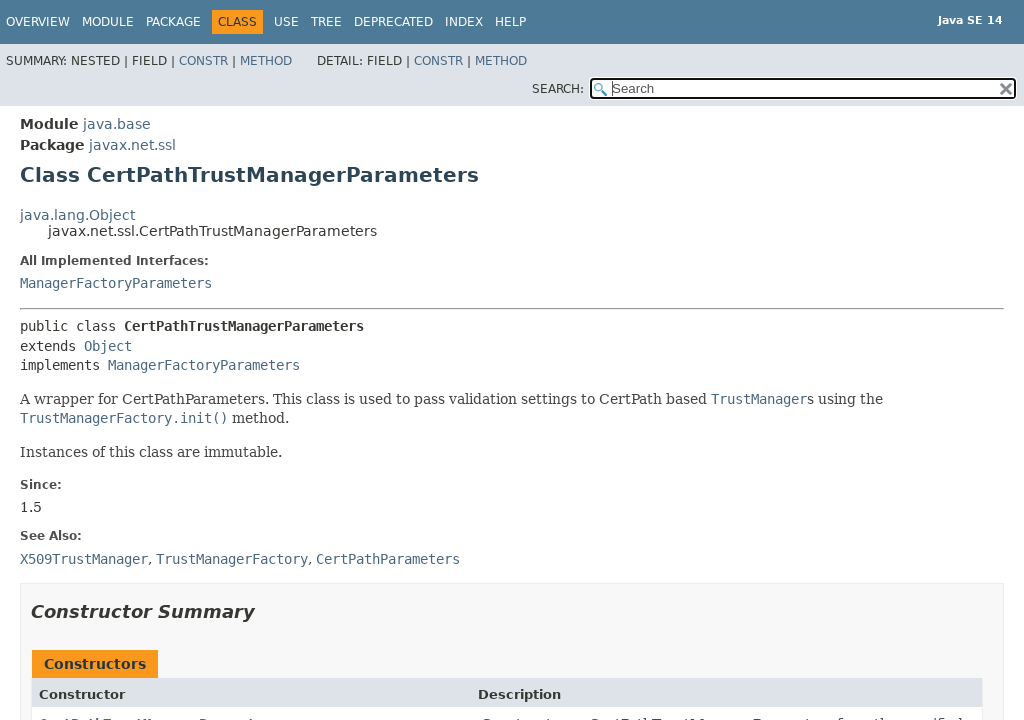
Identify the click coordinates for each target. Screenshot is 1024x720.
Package (173, 22)
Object (108, 346)
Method (266, 61)
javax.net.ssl (132, 145)
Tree (326, 22)
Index (464, 22)
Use (286, 22)
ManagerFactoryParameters (116, 283)
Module (108, 22)
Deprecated (393, 22)
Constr (203, 61)
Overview (38, 22)
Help (510, 22)
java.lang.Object (77, 215)
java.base (117, 124)
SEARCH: (558, 89)
